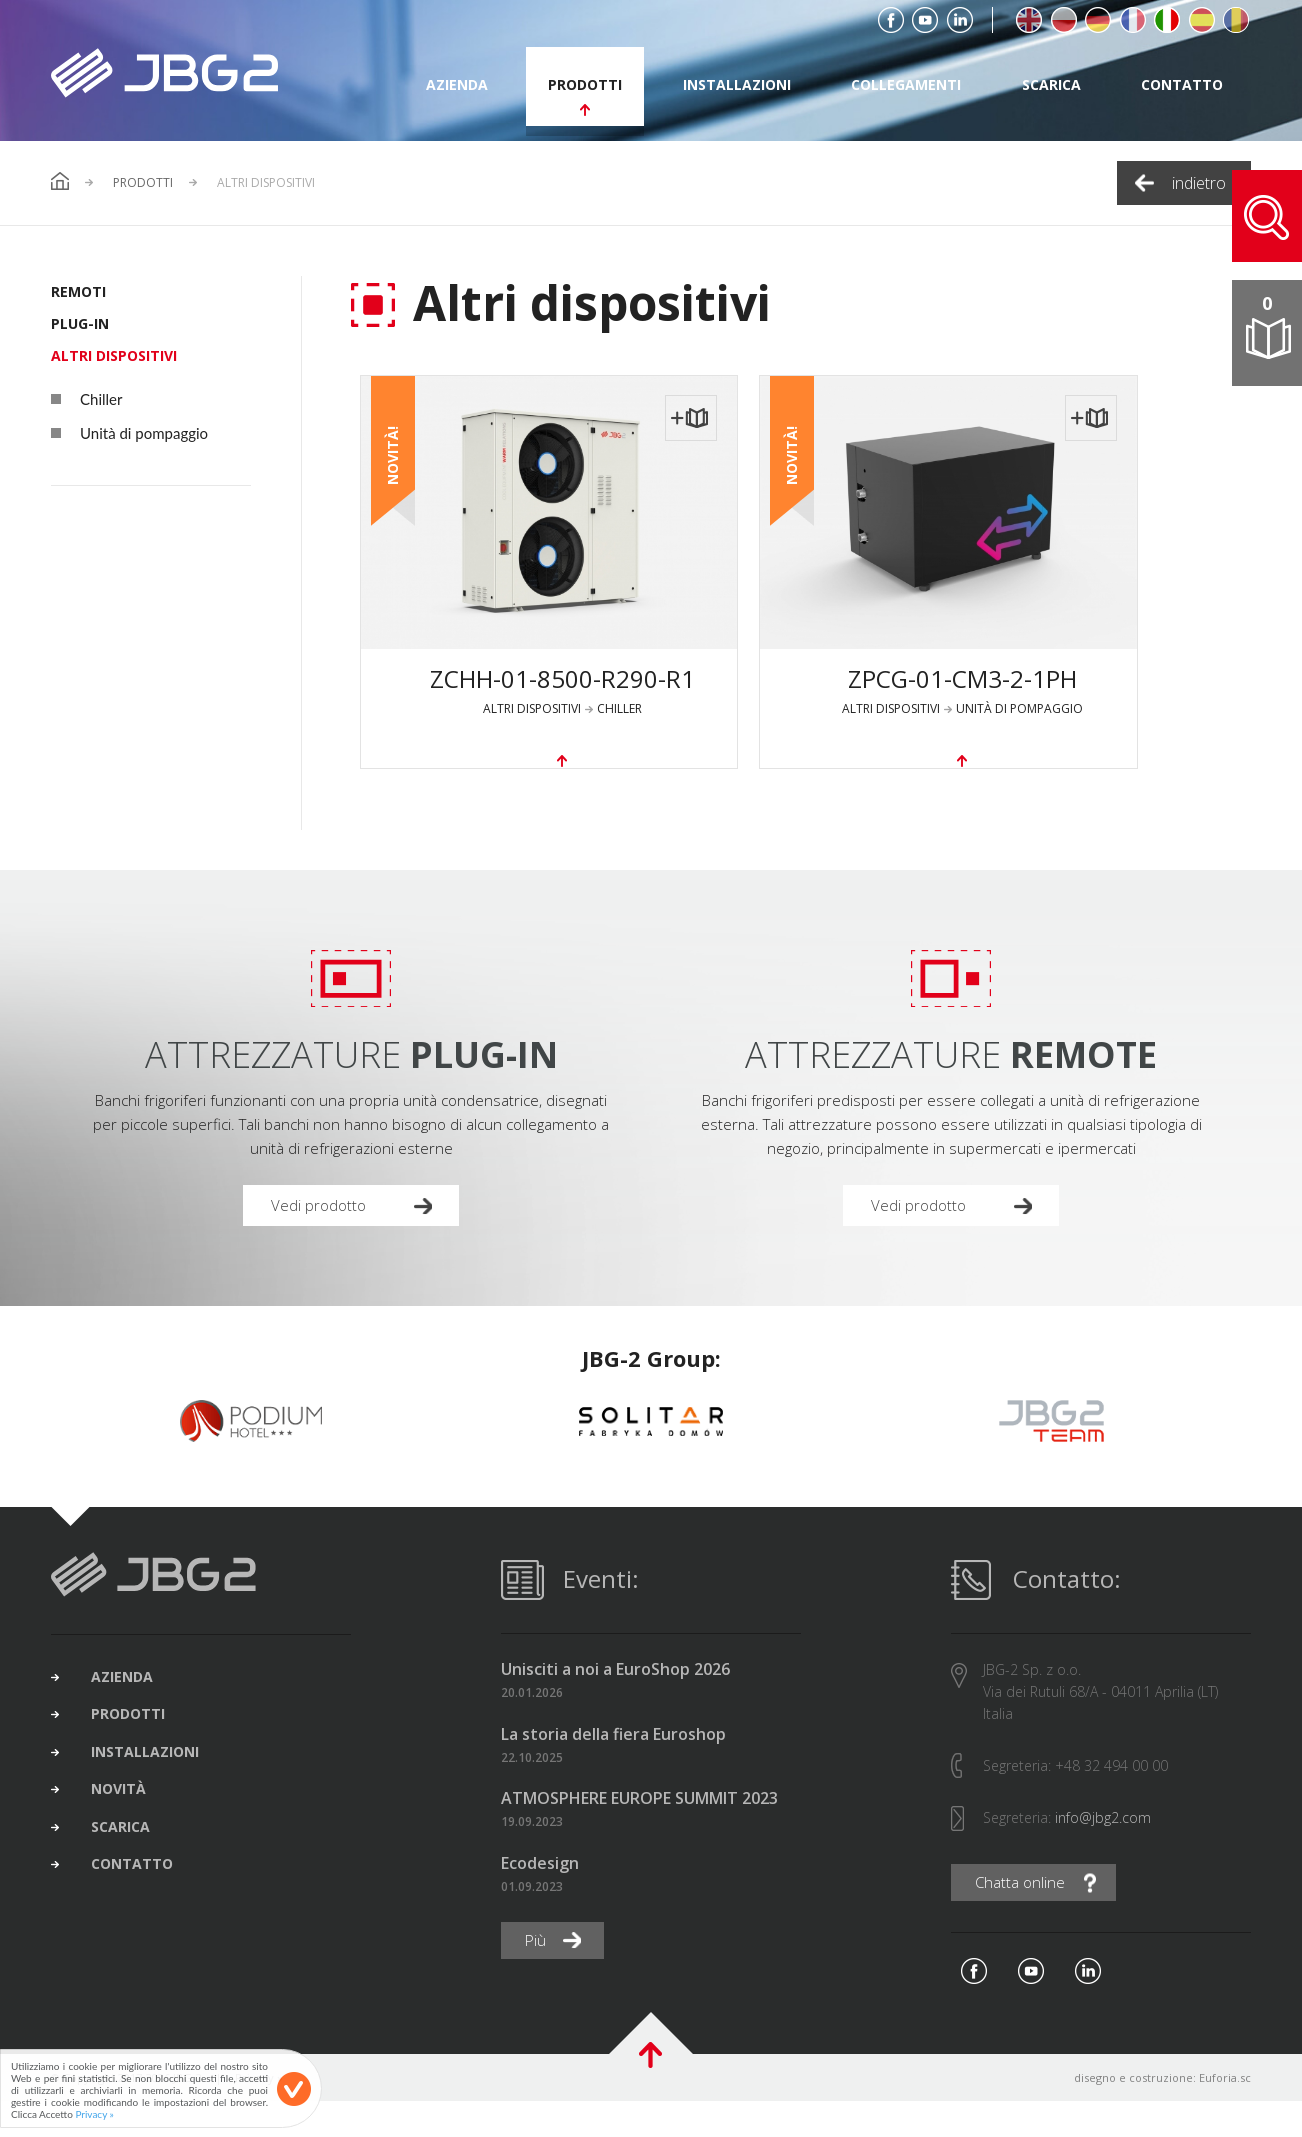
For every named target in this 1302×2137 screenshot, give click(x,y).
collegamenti (906, 84)
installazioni (737, 84)
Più (538, 1975)
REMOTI (78, 291)
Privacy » (94, 2114)
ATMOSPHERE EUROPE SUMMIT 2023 (639, 1832)
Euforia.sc (1225, 2113)
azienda (457, 84)
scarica (1051, 84)
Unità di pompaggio (129, 433)
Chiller (86, 399)
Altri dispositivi (114, 355)
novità (128, 1837)
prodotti (585, 84)
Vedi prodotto (322, 1238)
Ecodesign (540, 1897)
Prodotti (143, 183)
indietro (1199, 183)
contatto (1182, 84)
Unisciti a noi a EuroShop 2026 (615, 1704)
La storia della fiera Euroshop (613, 1768)
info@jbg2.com (1103, 1852)
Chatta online (1024, 1918)
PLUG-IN (80, 323)
